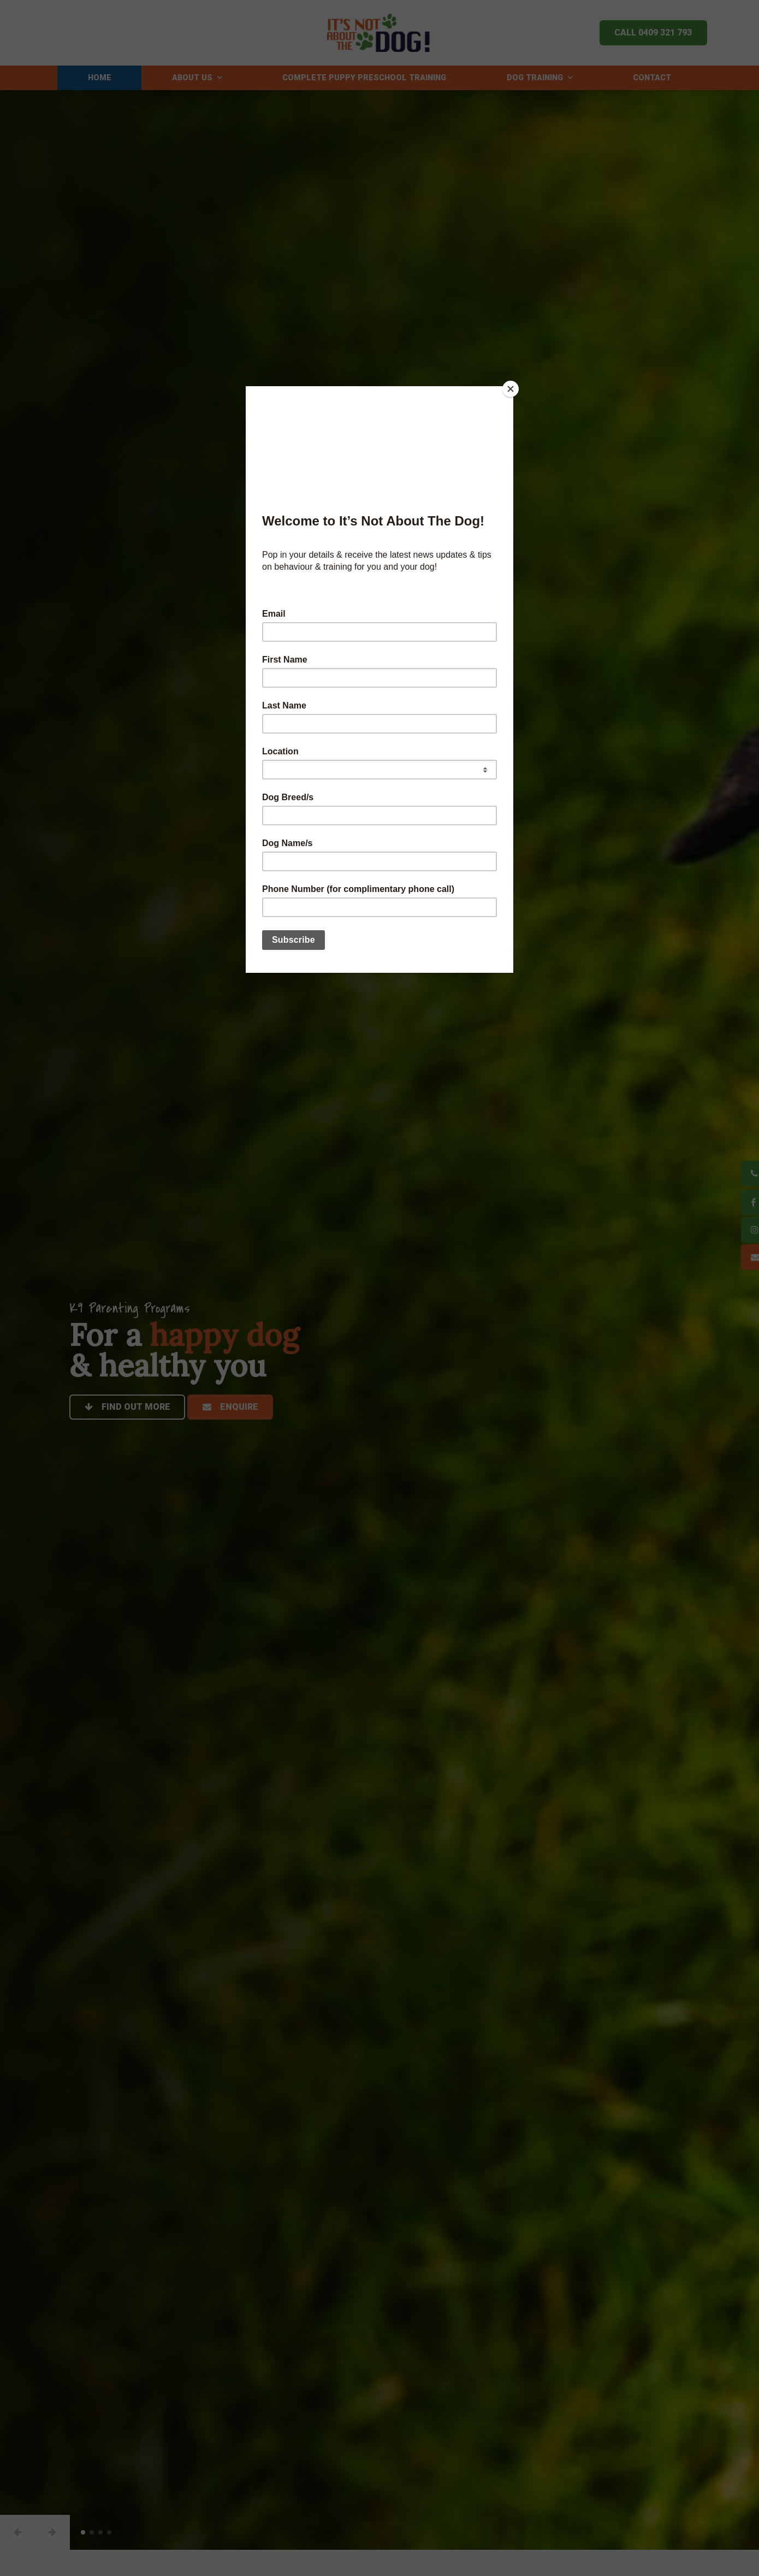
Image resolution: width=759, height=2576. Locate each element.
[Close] (510, 389)
